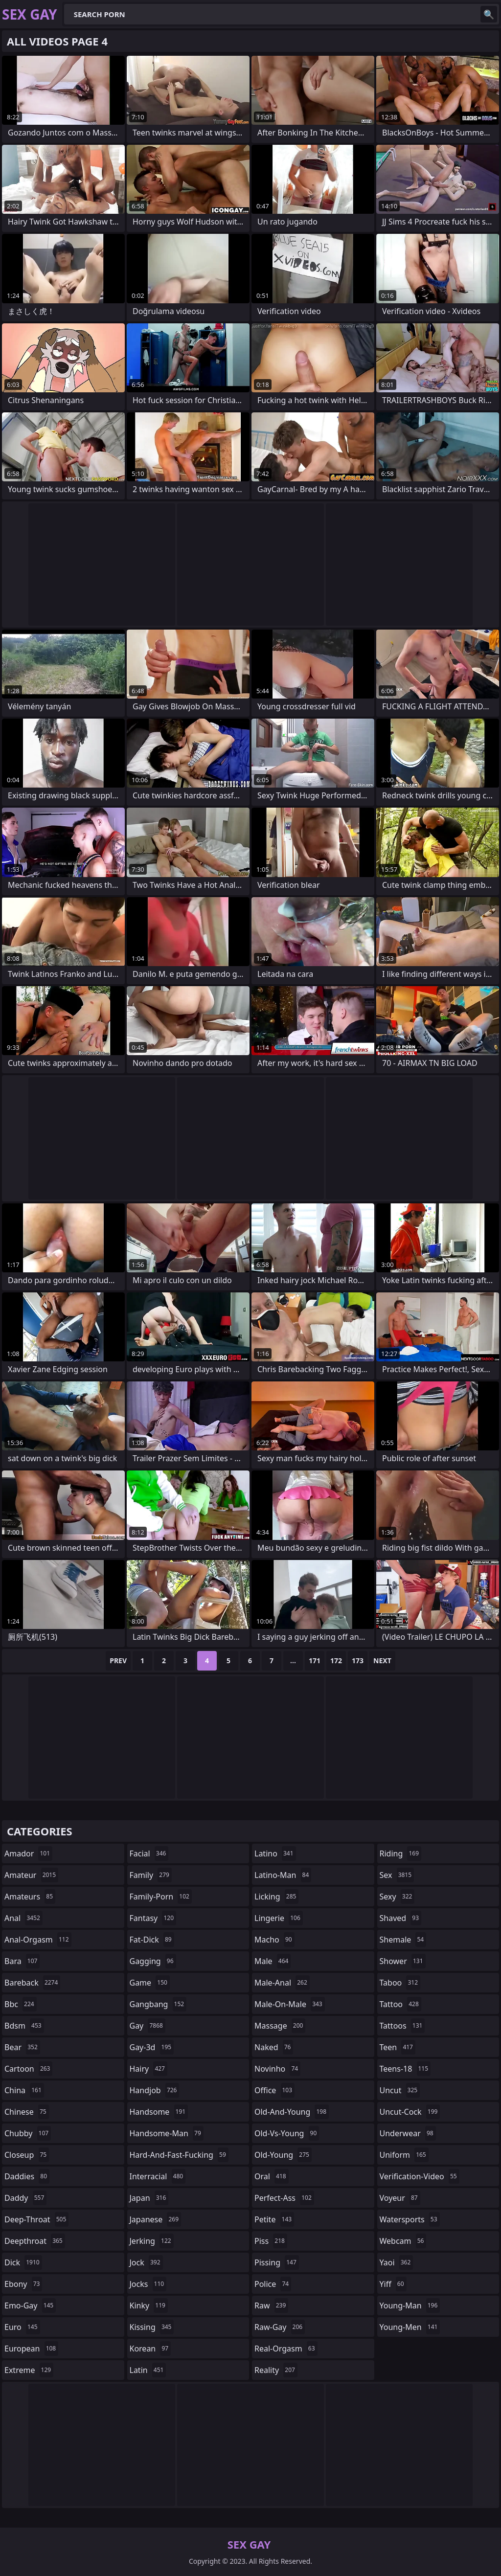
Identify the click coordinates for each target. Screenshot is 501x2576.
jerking (152, 2241)
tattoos (402, 2025)
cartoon (28, 2068)
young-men (410, 2327)
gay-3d (152, 2047)
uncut (400, 2090)
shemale (403, 1939)
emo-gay (30, 2305)
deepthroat (34, 2241)
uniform (404, 2154)
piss (270, 2241)
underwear (408, 2133)
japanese (156, 2219)
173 (358, 1660)
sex (397, 1875)
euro (22, 2327)
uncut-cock (410, 2111)
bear (22, 2047)
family (151, 1875)
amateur (31, 1875)
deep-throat (36, 2219)
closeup (26, 2154)
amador (28, 1853)
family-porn (161, 1896)
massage (279, 2025)
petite (274, 2219)
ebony (23, 2284)
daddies (26, 2176)
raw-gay (279, 2327)
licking (276, 1896)
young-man (410, 2305)
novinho (277, 2068)
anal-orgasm (37, 1939)
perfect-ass (284, 2198)
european (31, 2348)
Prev (118, 1660)
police (272, 2284)
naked (273, 2047)
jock (146, 2262)
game (150, 1982)
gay (147, 2025)
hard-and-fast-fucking (179, 2154)
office (274, 2090)
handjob (155, 2090)
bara (22, 1961)
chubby (27, 2133)
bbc (20, 2004)
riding (401, 1853)
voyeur (400, 2198)
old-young (283, 2154)
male (272, 1961)
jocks (148, 2284)
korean (150, 2348)
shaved (401, 1918)
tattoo (400, 2004)
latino (275, 1853)
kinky (149, 2305)
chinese (26, 2111)
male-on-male (289, 2004)
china (24, 2090)
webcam (403, 2241)
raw (271, 2305)
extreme (28, 2370)
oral (271, 2176)
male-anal (282, 1982)
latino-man (282, 1875)
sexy (397, 1896)
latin (148, 2370)
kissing (152, 2327)
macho (274, 1939)
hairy (148, 2068)
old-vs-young (286, 2133)
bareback (32, 1982)
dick (23, 2262)
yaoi (396, 2262)
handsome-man (167, 2133)
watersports (410, 2219)
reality (275, 2370)
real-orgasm (286, 2348)
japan (149, 2198)
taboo (400, 1982)
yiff (393, 2284)
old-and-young (291, 2111)
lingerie (278, 1918)
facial (149, 1853)
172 (336, 1660)
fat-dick (152, 1939)
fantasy (153, 1918)
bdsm (24, 2025)
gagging (153, 1961)
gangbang (158, 2004)
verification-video (419, 2176)
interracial (158, 2176)
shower (403, 1961)
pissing (276, 2262)
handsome (159, 2111)
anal (23, 1918)
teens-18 (405, 2068)
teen (397, 2047)
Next (382, 1660)
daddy (25, 2198)
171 (314, 1660)
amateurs (29, 1896)
